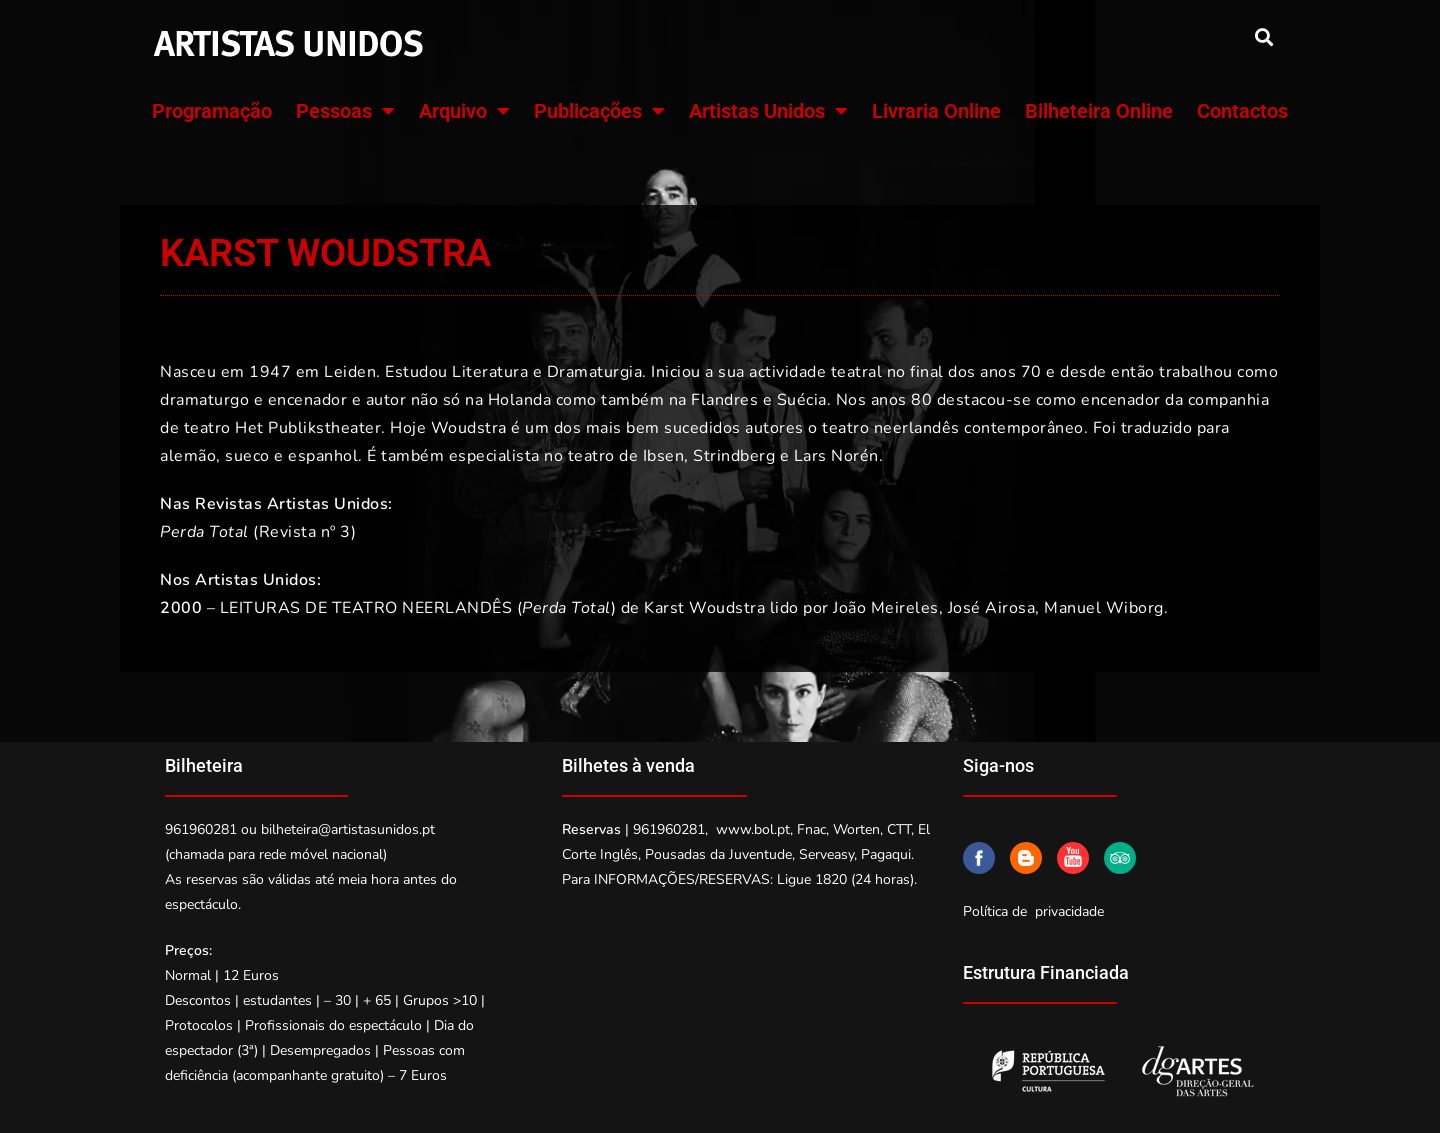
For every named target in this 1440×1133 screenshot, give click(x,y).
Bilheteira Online (1099, 111)
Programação (212, 111)
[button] (1263, 36)
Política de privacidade (1033, 911)
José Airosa (992, 608)
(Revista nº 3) (258, 532)
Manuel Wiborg (1104, 608)
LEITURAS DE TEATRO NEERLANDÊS (366, 608)
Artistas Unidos (768, 111)
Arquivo (464, 111)
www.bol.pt (753, 829)
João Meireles (886, 608)
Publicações (599, 111)
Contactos (1242, 111)
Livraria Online (936, 111)
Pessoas (345, 111)
